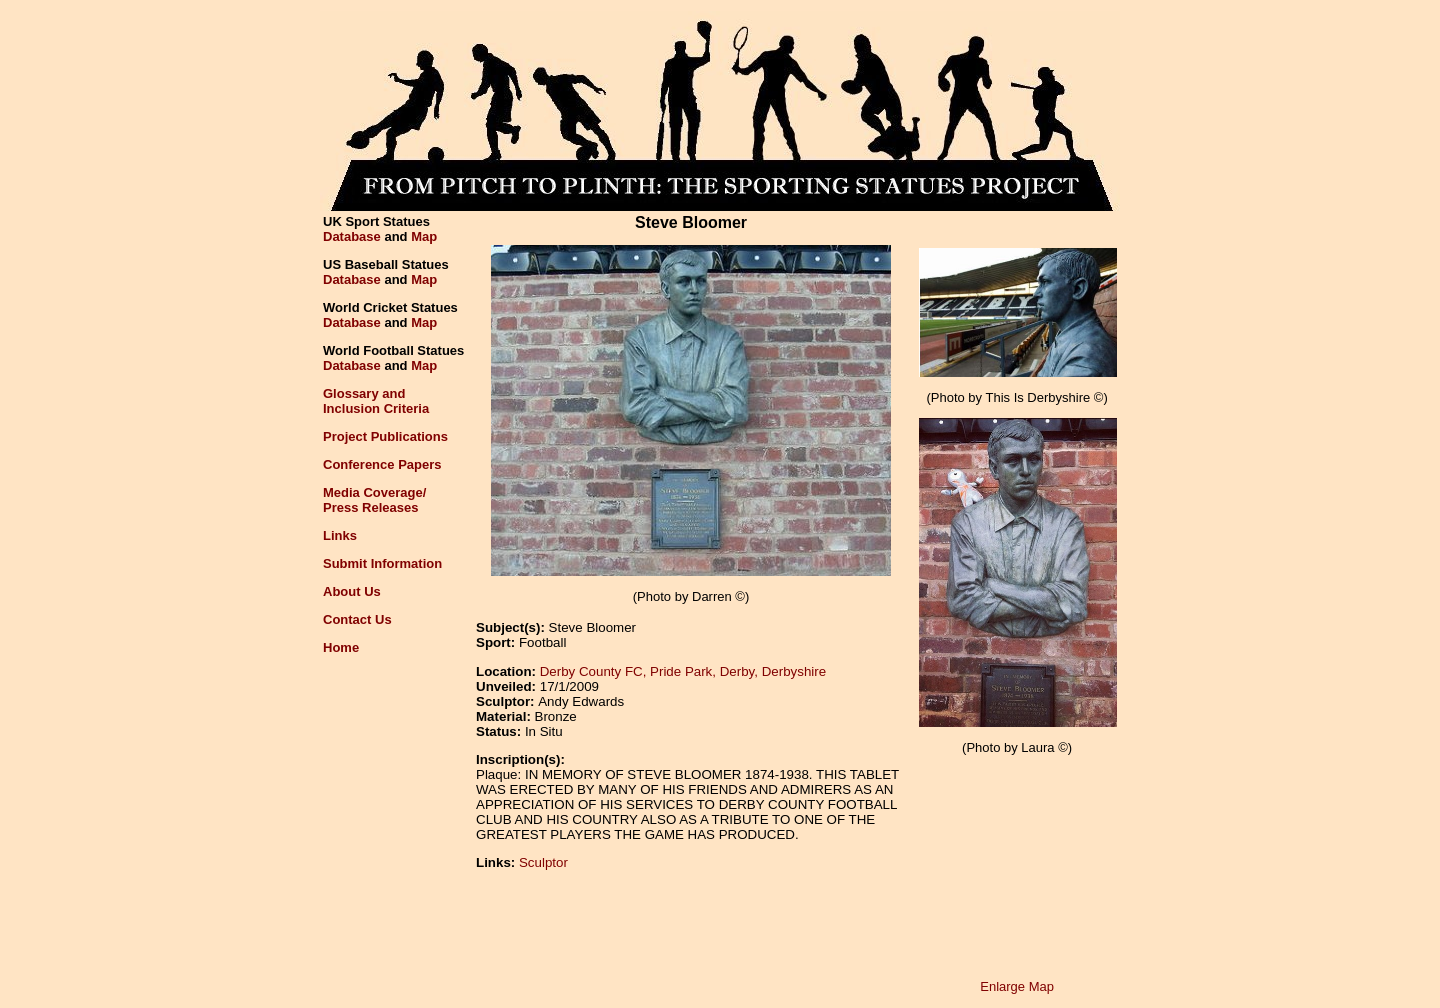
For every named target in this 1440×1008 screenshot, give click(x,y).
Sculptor (543, 862)
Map (424, 236)
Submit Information (382, 563)
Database (352, 236)
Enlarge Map (1017, 986)
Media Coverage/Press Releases (374, 500)
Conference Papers (382, 464)
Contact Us (357, 619)
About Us (352, 591)
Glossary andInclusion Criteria (376, 401)
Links (340, 535)
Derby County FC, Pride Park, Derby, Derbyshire (683, 671)
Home (341, 647)
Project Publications (385, 436)
